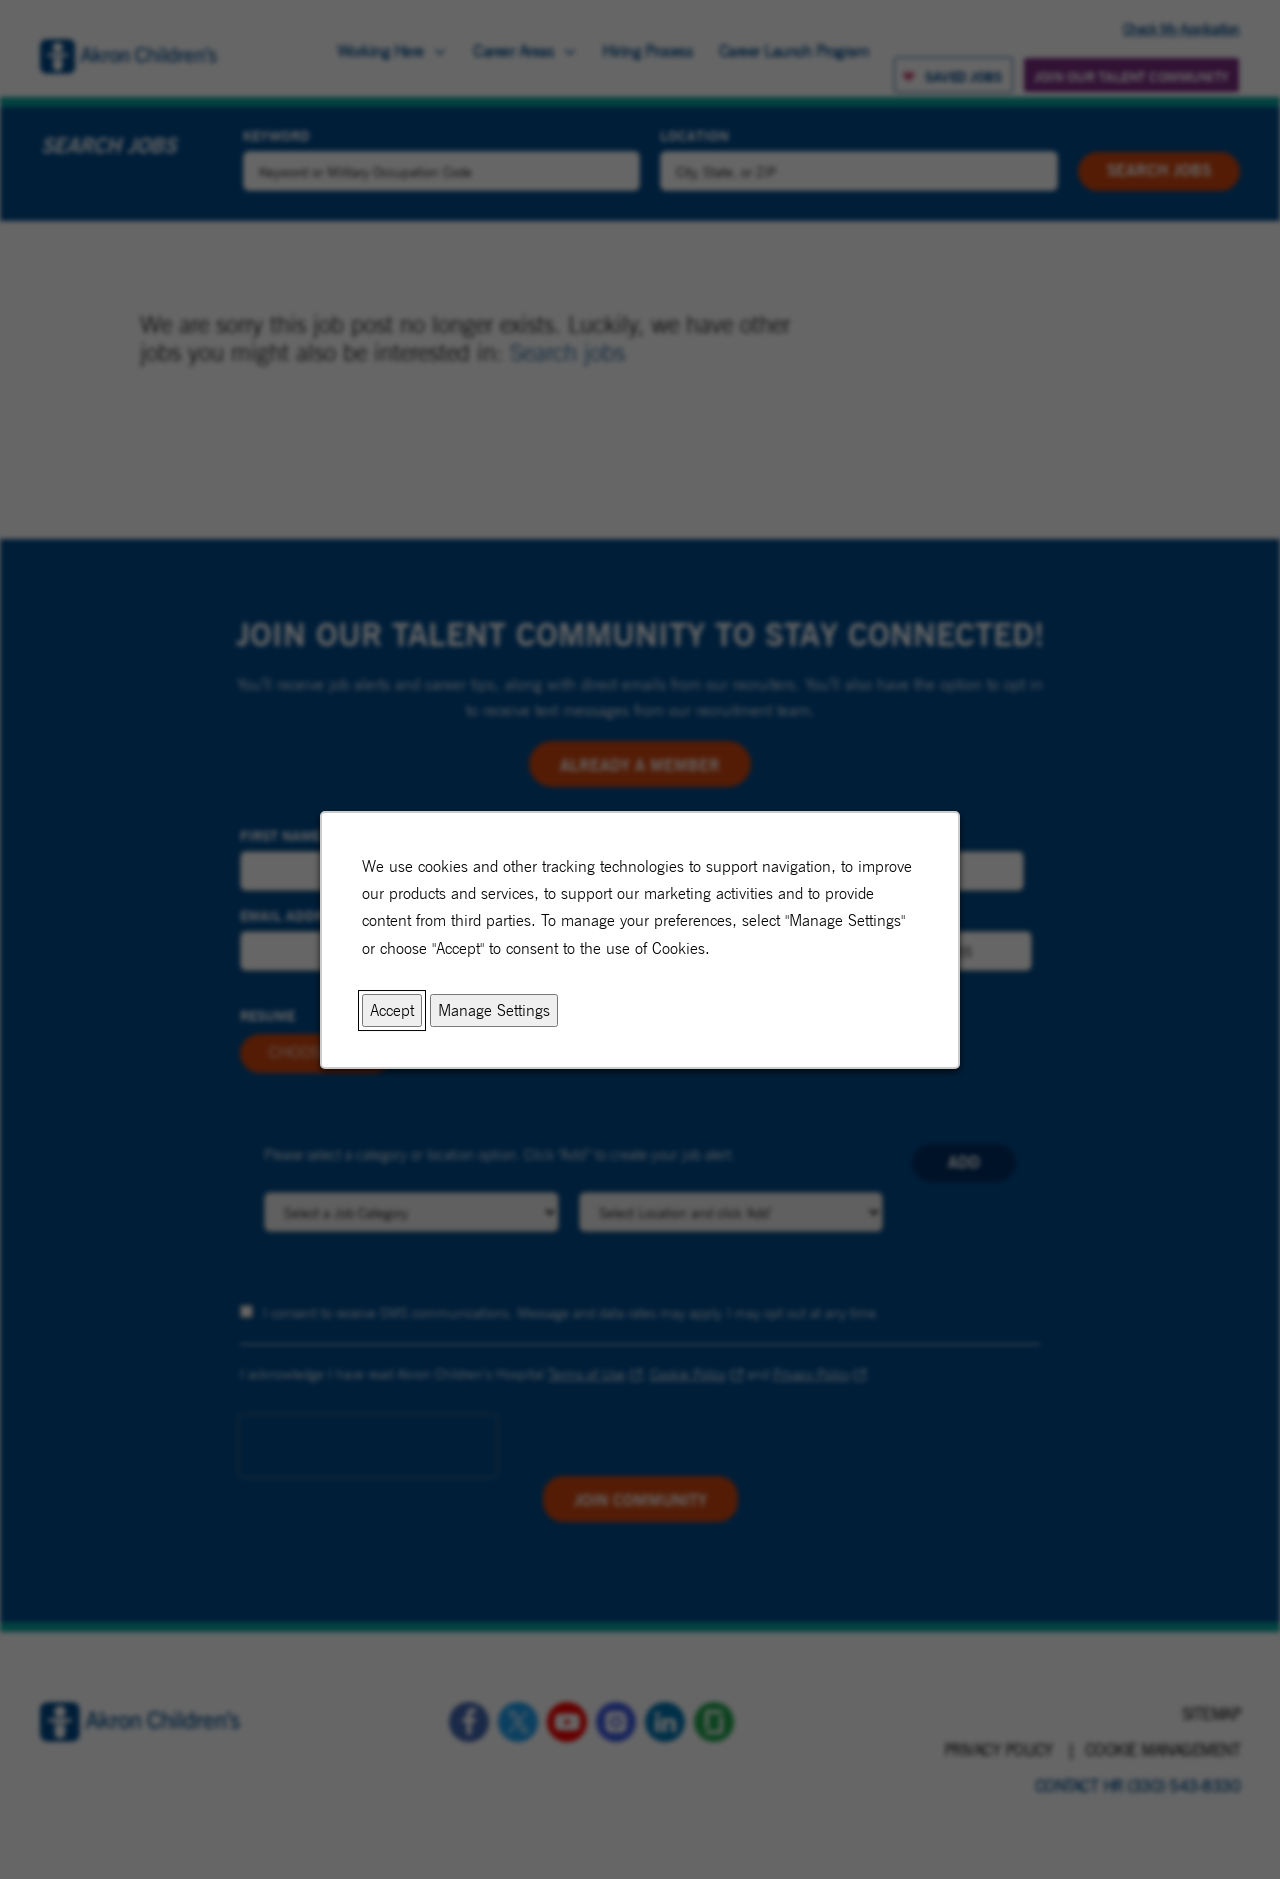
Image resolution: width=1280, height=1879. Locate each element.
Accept (392, 1009)
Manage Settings (494, 1009)
